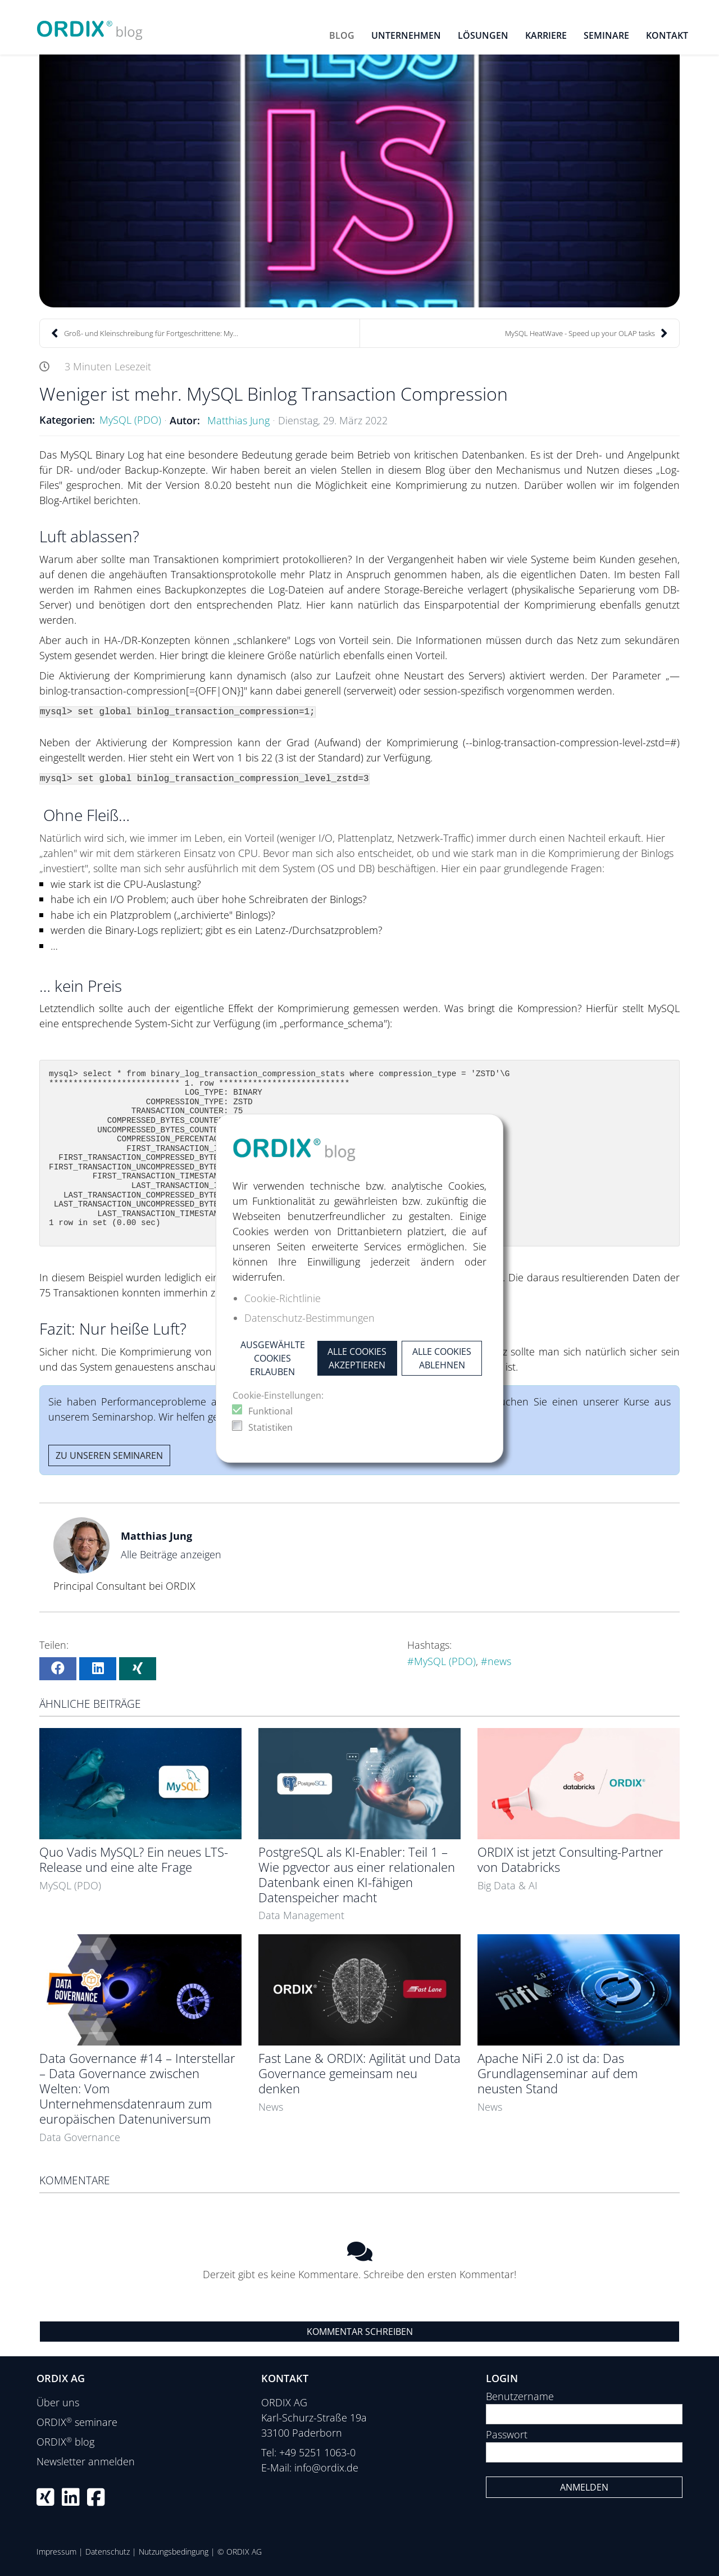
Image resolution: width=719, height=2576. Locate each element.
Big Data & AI (507, 1885)
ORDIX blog (65, 2441)
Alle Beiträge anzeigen (171, 1554)
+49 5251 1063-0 (317, 2452)
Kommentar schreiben (360, 2331)
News (270, 2107)
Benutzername (520, 2396)
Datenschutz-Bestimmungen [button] (309, 1318)
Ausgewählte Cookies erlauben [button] (272, 1358)
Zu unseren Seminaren (109, 1455)
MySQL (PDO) (130, 420)
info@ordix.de (326, 2467)
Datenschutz (107, 2551)
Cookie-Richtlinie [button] (282, 1298)
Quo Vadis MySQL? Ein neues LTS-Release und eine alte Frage (133, 1859)
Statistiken (270, 1427)
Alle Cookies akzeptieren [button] (356, 1358)
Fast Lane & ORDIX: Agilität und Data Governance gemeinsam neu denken (359, 2073)
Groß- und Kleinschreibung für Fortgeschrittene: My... (144, 333)
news (499, 1661)
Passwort (506, 2434)
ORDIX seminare (77, 2422)
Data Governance (79, 2137)
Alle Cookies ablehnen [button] (441, 1358)
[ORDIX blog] (90, 26)
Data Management (301, 1915)
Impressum (56, 2551)
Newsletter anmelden (86, 2461)
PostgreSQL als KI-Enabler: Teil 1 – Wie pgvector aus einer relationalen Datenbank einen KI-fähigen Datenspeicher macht (356, 1874)
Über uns (58, 2402)
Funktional (270, 1411)
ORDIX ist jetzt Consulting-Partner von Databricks (570, 1859)
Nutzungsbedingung (173, 2551)
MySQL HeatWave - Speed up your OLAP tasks (586, 333)
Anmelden (584, 2487)
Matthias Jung (238, 420)
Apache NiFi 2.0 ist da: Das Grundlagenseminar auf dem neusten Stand (557, 2073)
